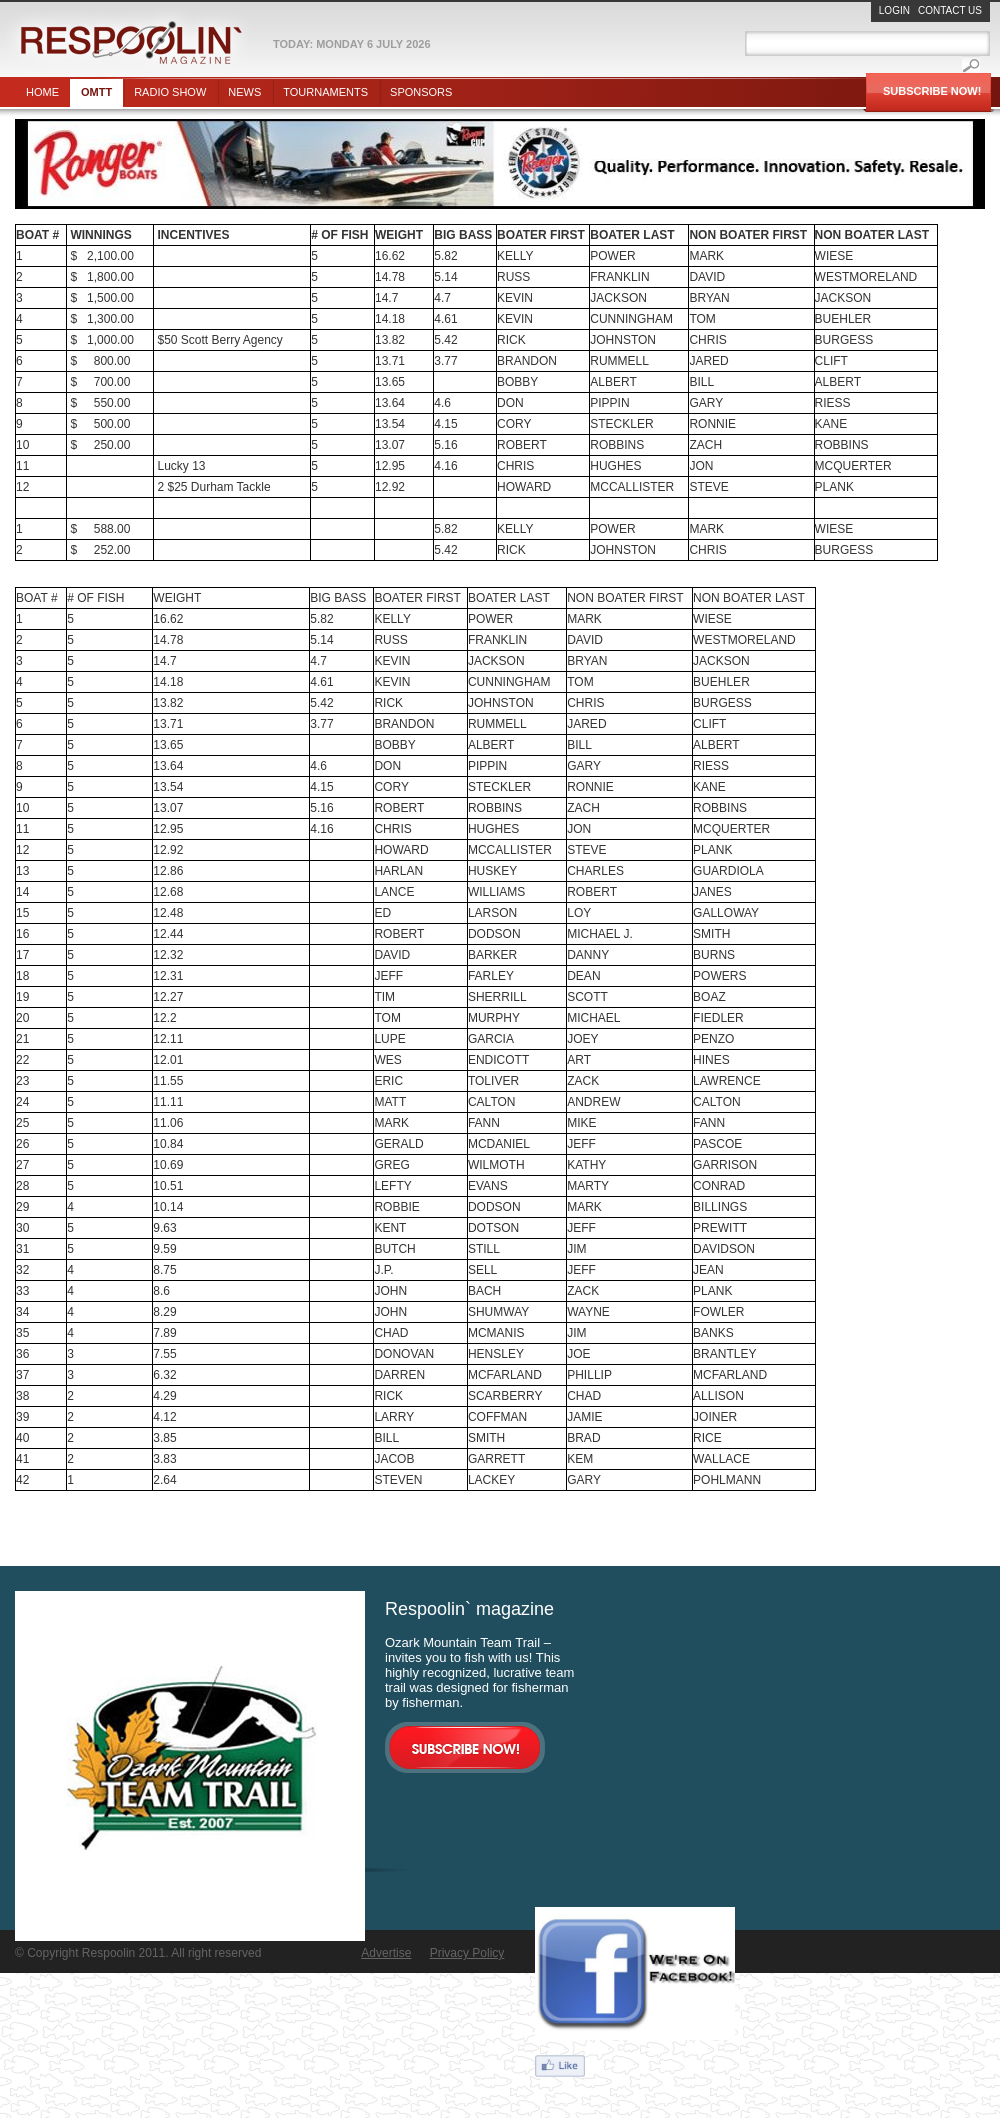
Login (894, 10)
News (244, 92)
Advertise (386, 1953)
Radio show (170, 92)
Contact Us (950, 10)
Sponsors (421, 92)
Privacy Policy (467, 1953)
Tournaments (325, 92)
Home (42, 92)
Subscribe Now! (932, 91)
